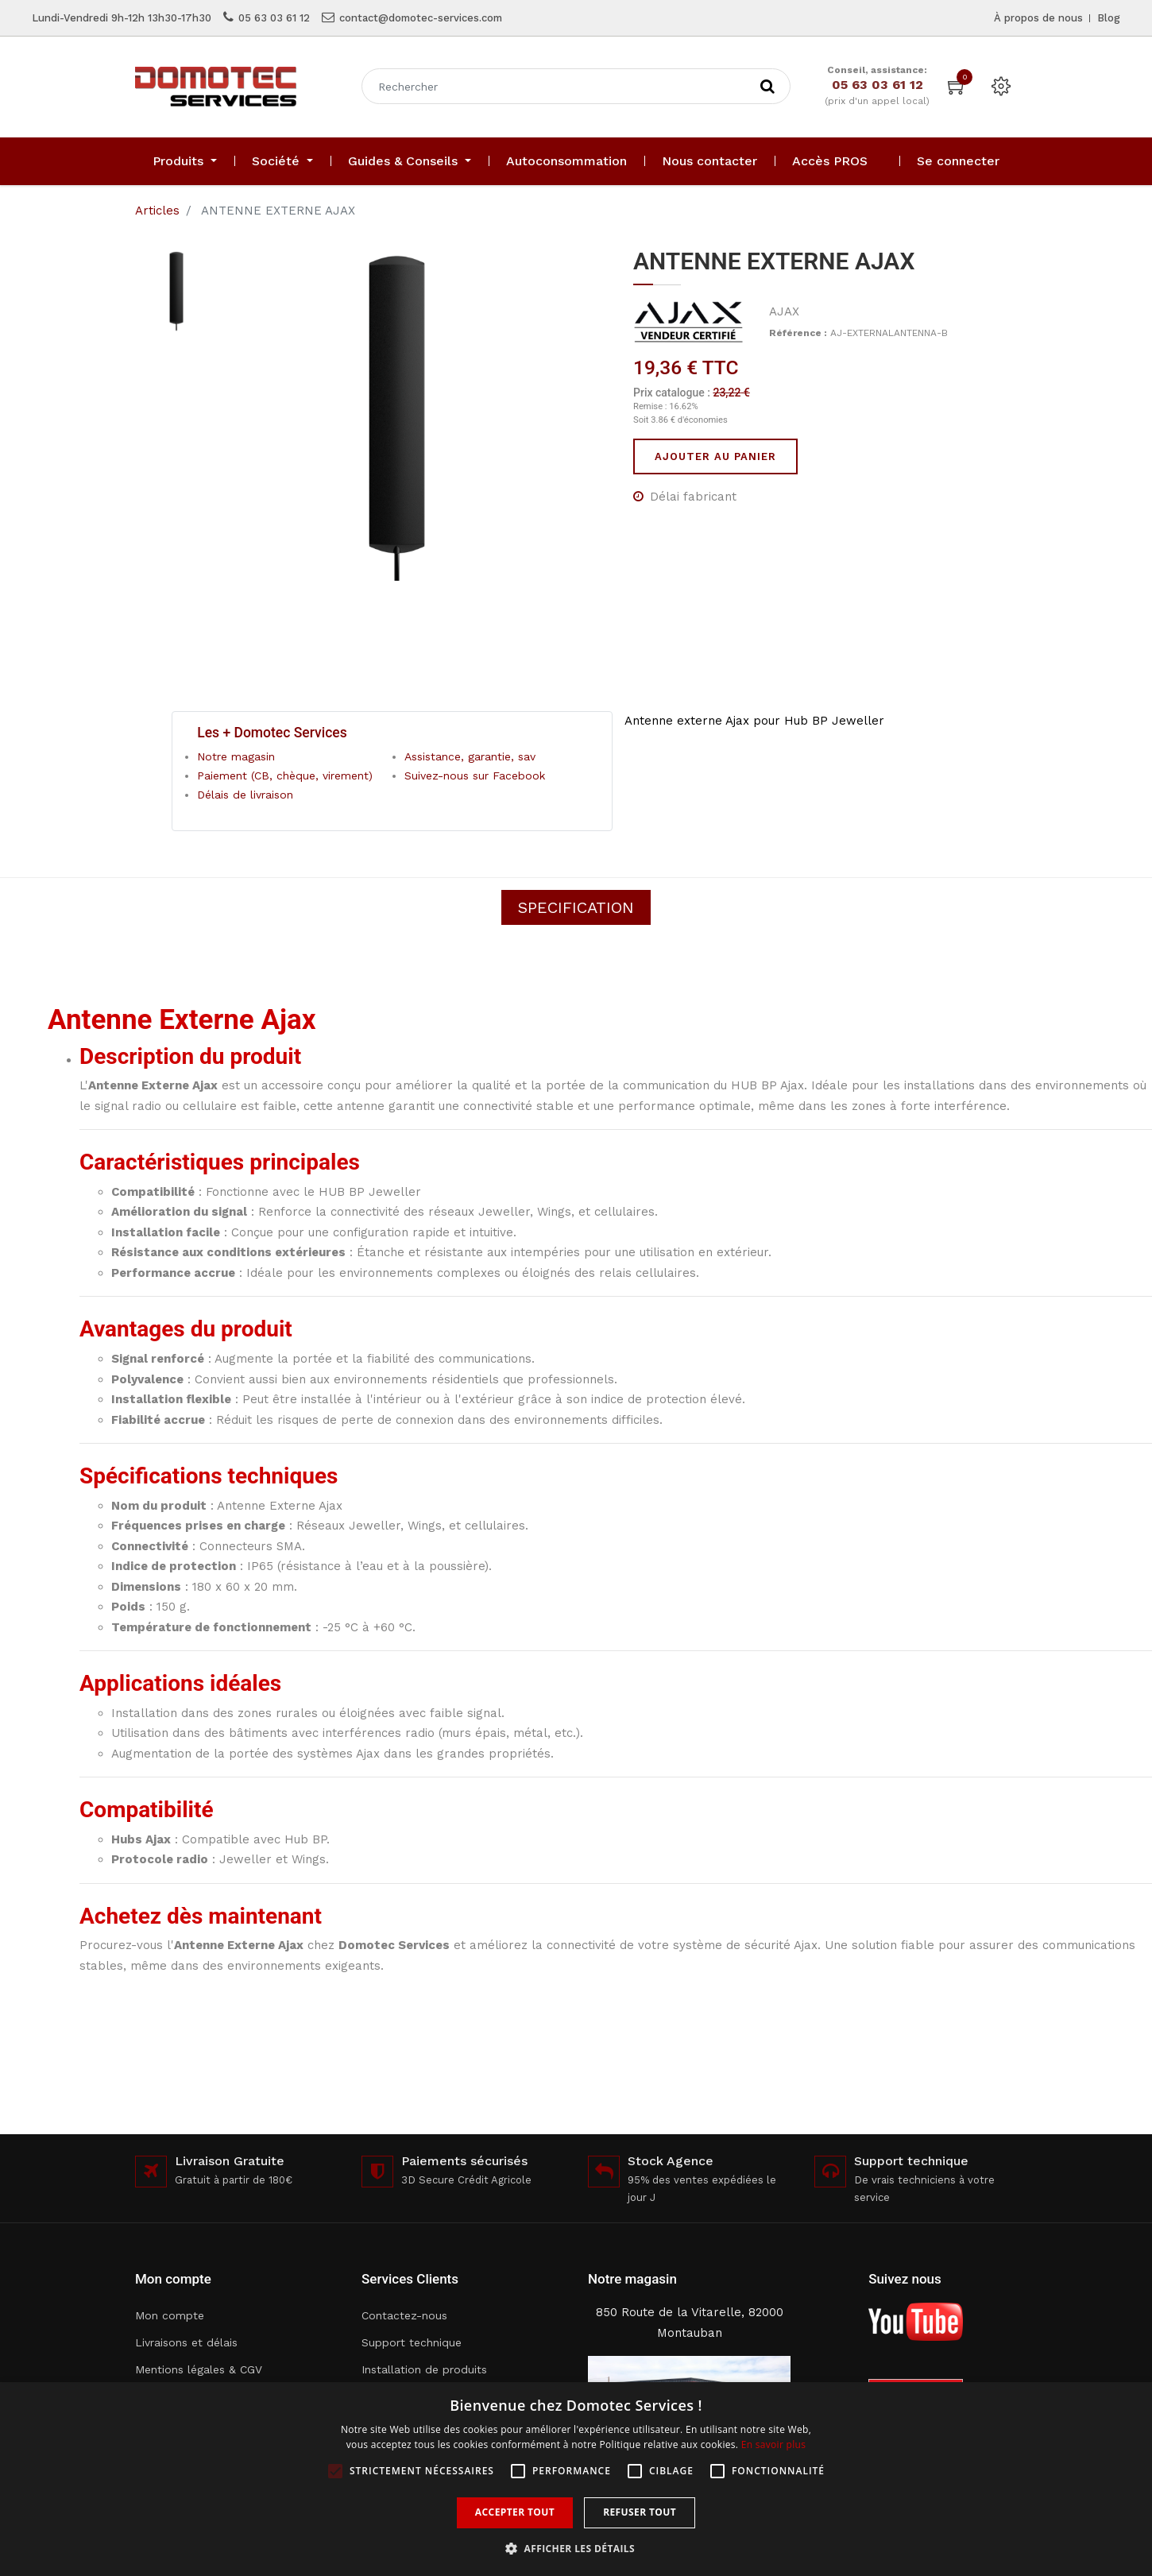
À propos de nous (1038, 18)
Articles (157, 210)
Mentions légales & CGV (198, 2369)
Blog (1108, 18)
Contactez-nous (404, 2315)
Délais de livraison (245, 794)
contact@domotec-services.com (420, 18)
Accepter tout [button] (515, 2512)
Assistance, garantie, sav (469, 756)
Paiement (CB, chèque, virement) (285, 775)
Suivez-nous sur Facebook (474, 775)
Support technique (411, 2342)
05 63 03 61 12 (274, 18)
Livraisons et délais (186, 2342)
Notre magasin (236, 756)
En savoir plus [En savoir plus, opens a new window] (773, 2444)
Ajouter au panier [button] (715, 456)
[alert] (576, 2479)
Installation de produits (424, 2369)
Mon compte (169, 2315)
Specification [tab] (576, 907)
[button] (576, 2548)
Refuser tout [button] (639, 2512)
